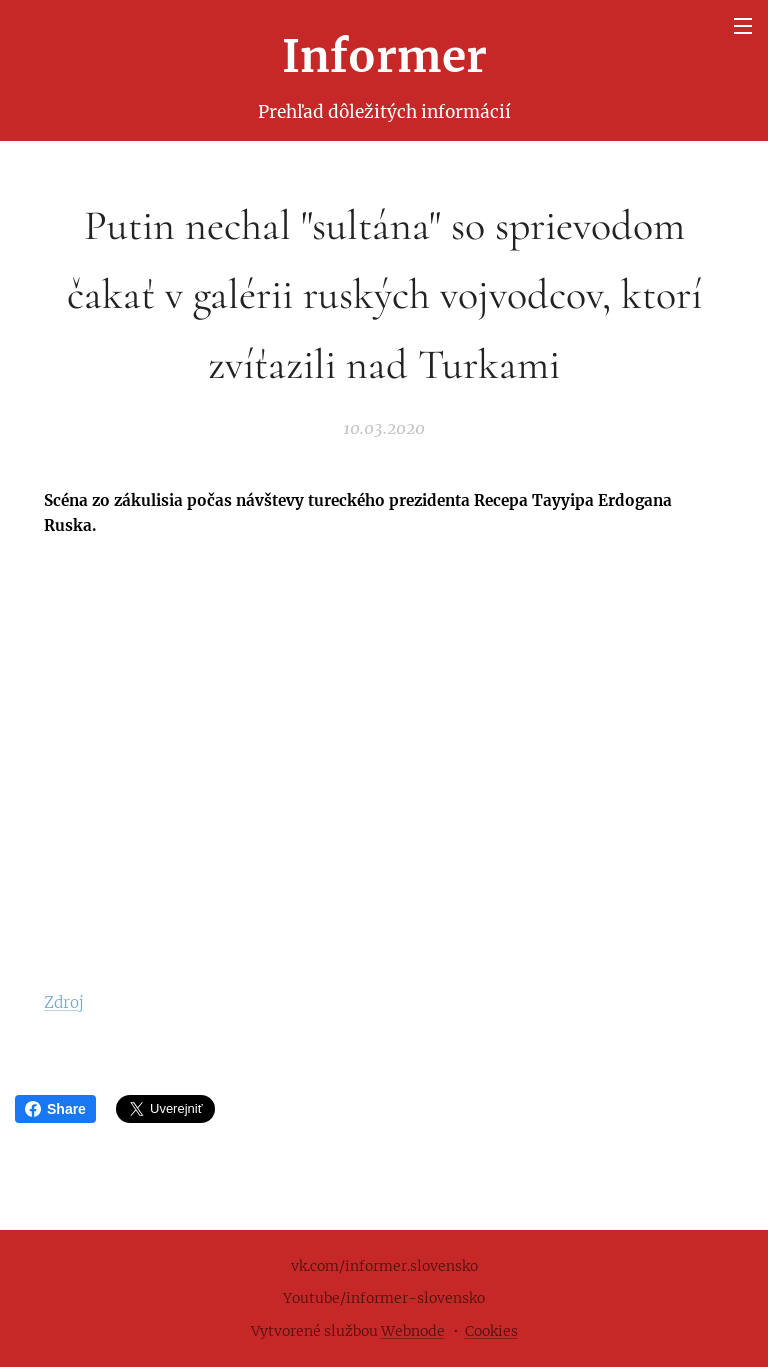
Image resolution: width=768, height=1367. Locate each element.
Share (55, 1109)
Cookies (491, 1331)
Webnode (413, 1331)
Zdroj (64, 1002)
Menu (743, 26)
